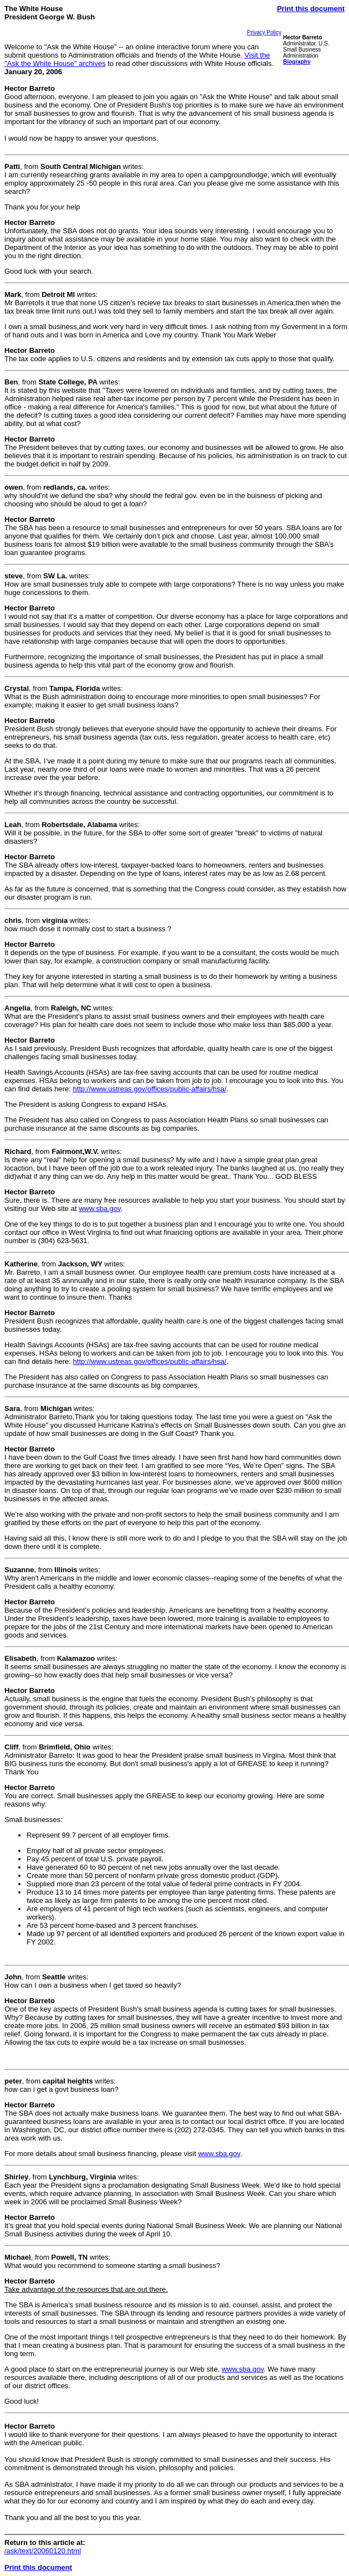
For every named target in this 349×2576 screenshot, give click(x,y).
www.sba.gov (100, 1208)
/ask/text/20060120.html (42, 2551)
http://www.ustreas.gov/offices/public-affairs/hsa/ (150, 1089)
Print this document (311, 8)
